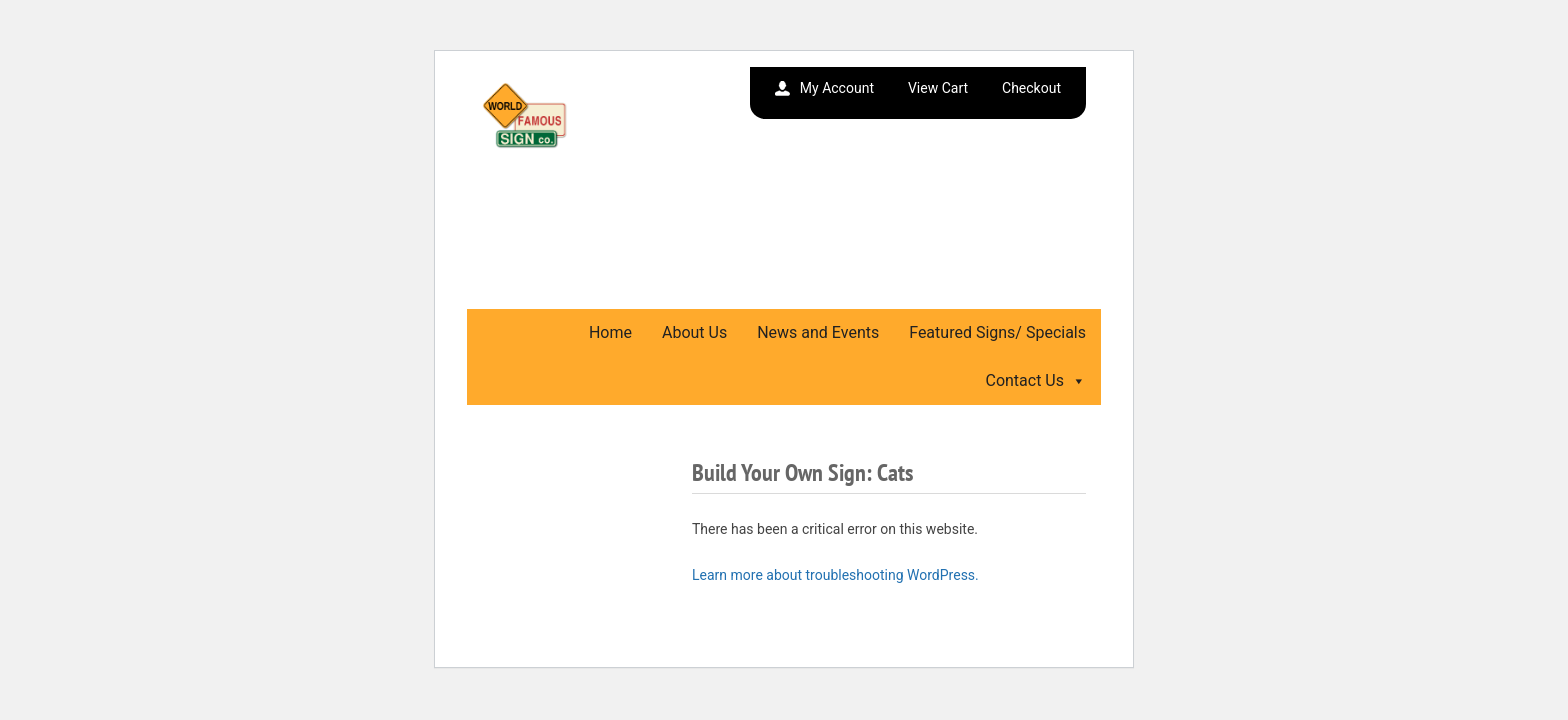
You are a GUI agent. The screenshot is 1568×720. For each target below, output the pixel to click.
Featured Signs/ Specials (997, 332)
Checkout (1031, 88)
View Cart (938, 88)
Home (610, 332)
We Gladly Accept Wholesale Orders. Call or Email (659, 255)
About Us (694, 332)
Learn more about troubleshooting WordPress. (835, 575)
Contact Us (1035, 380)
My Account (837, 88)
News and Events (818, 332)
